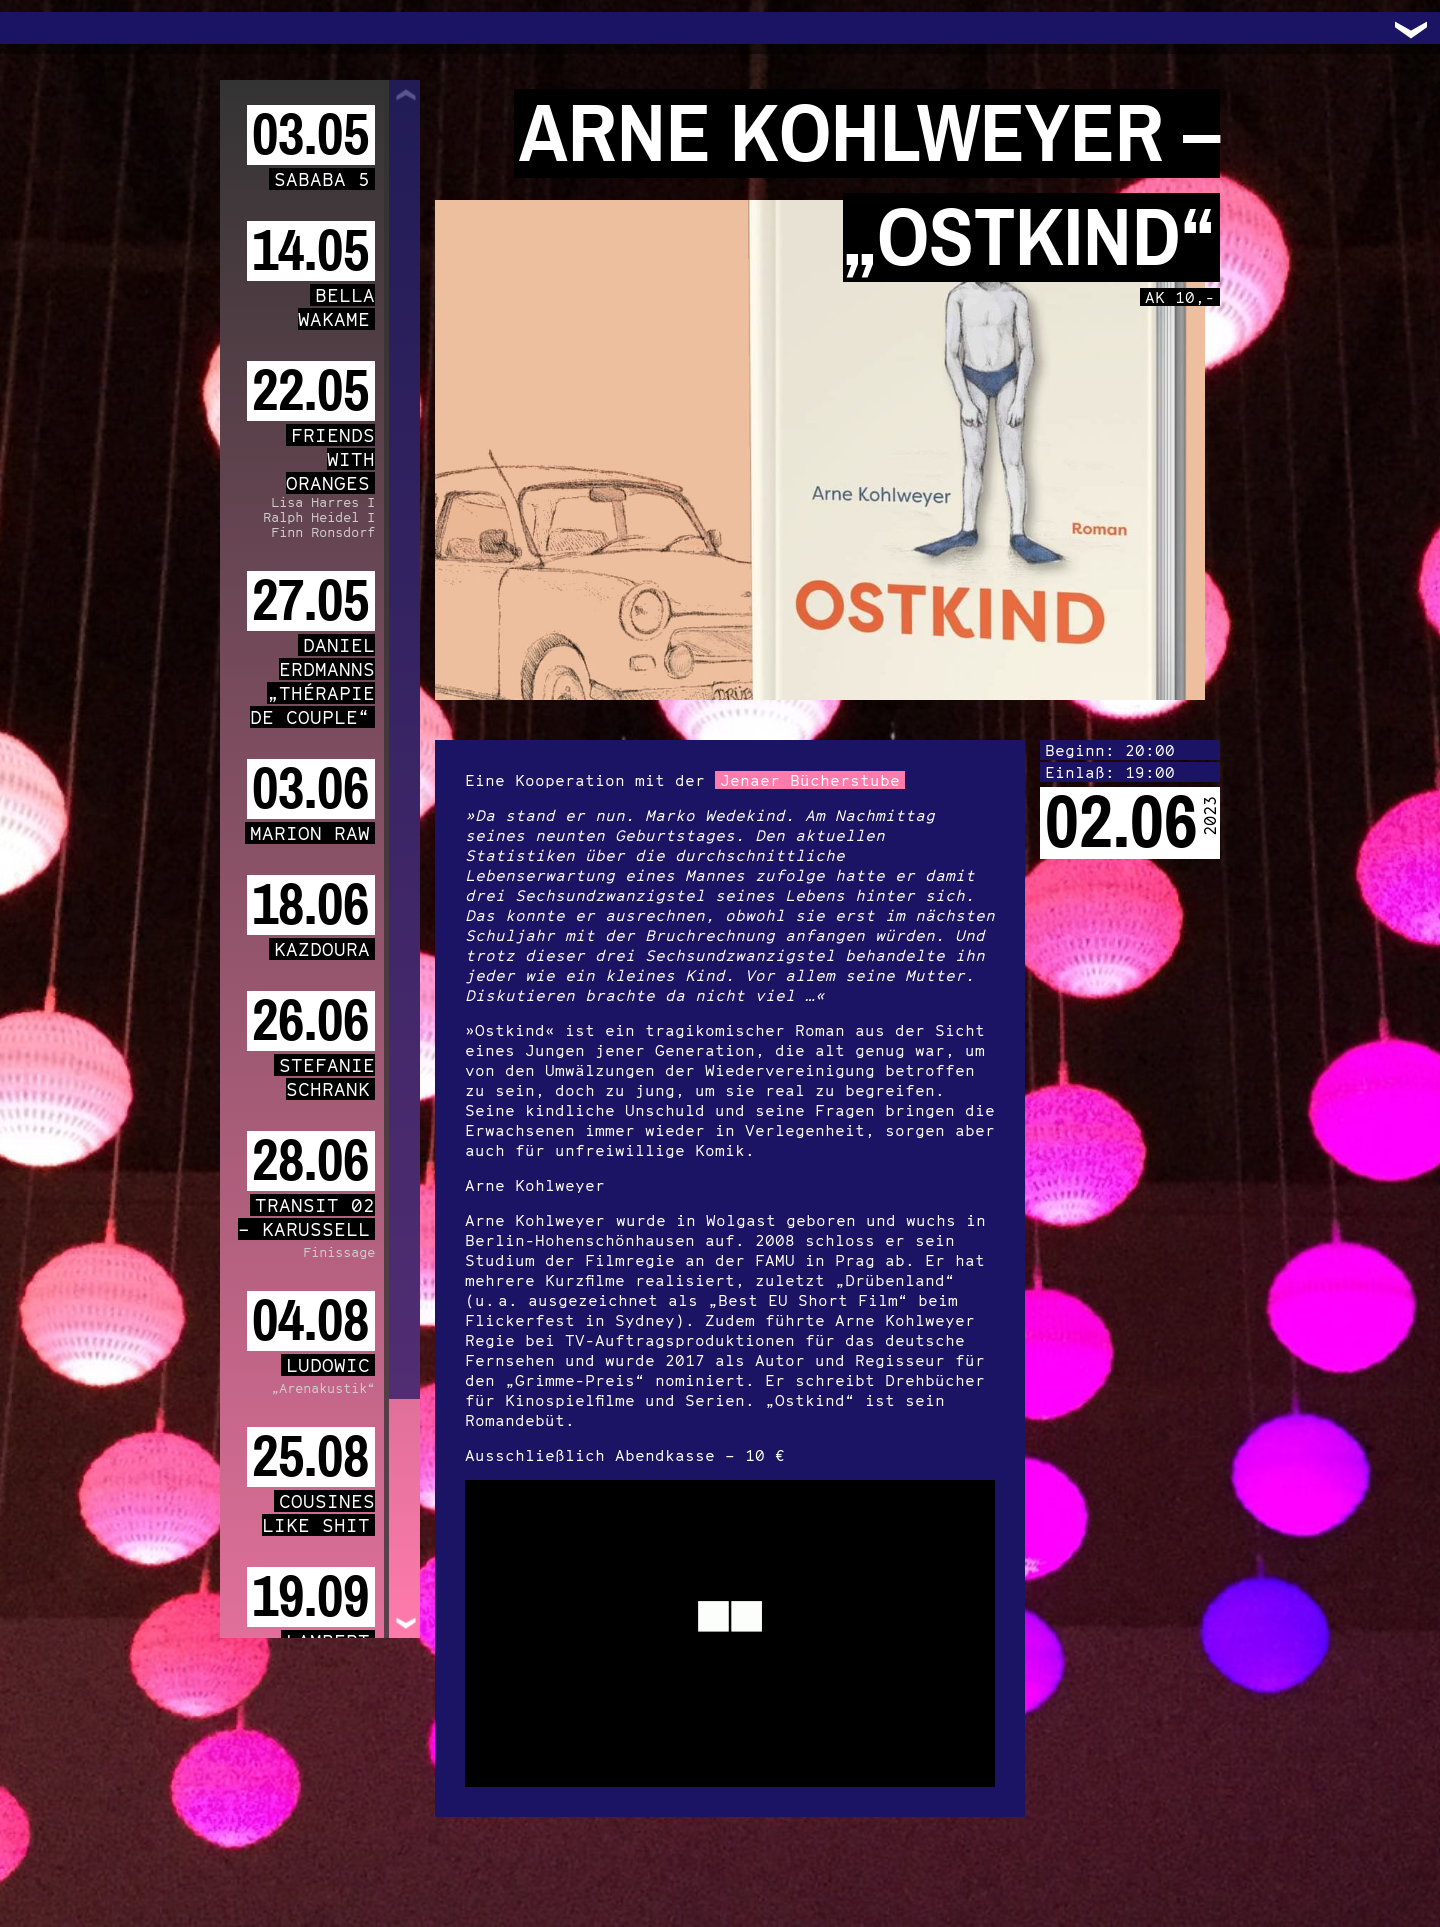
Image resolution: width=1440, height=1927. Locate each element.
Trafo (40, 28)
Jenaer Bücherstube (810, 780)
